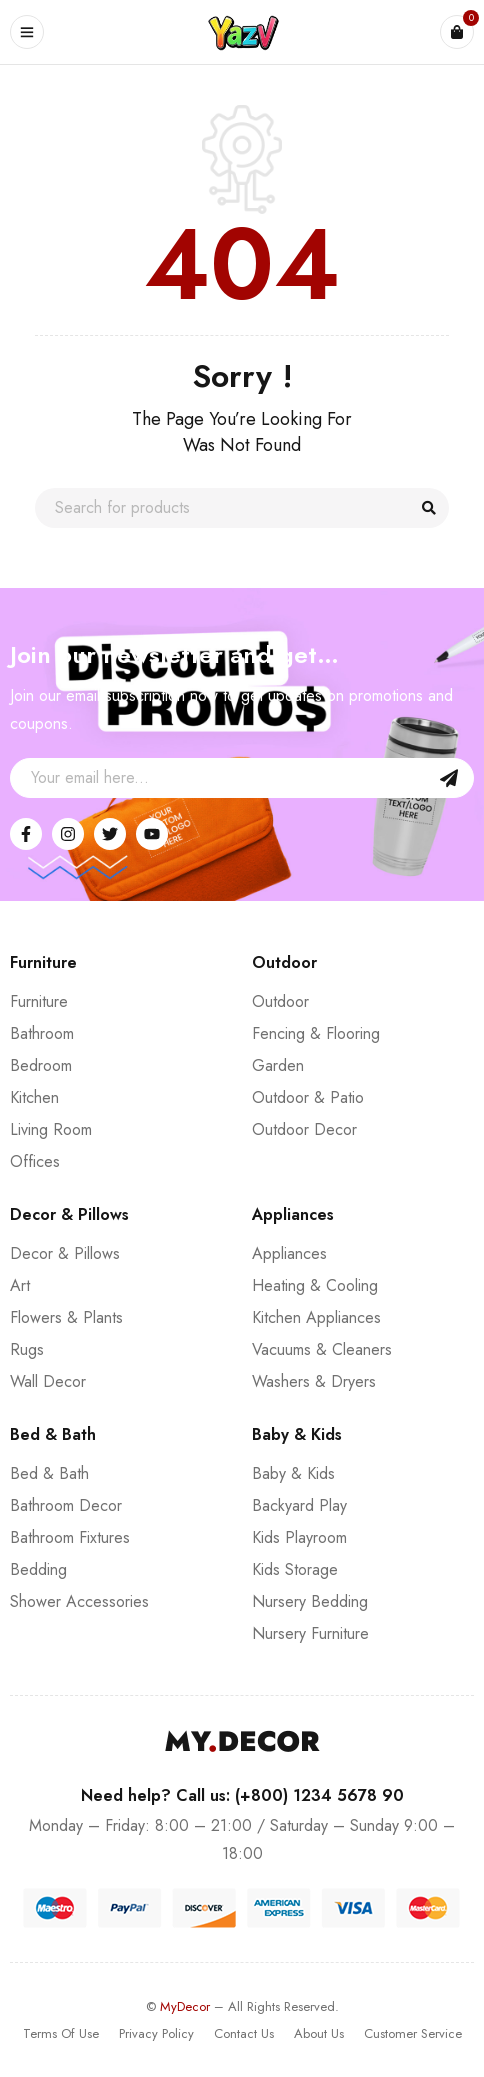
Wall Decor (48, 1381)
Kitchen (34, 1097)
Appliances (289, 1253)
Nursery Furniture (310, 1633)
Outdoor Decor (304, 1129)
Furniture (39, 1001)
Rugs (27, 1349)
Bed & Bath (49, 1473)
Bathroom (42, 1033)
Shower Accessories (79, 1601)
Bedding (38, 1569)
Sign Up (449, 778)
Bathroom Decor (66, 1505)
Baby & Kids (293, 1473)
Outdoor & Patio (308, 1097)
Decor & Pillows (65, 1253)
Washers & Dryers (314, 1381)
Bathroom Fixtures (70, 1537)
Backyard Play (299, 1505)
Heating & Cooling (315, 1285)
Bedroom (41, 1065)
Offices (35, 1161)
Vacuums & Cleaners (322, 1349)
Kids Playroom (299, 1537)
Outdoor (280, 1001)
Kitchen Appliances (316, 1317)
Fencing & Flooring (316, 1033)
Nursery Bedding (310, 1601)
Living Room (51, 1129)
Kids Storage (295, 1569)
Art (20, 1285)
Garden (278, 1065)
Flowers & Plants (66, 1317)
